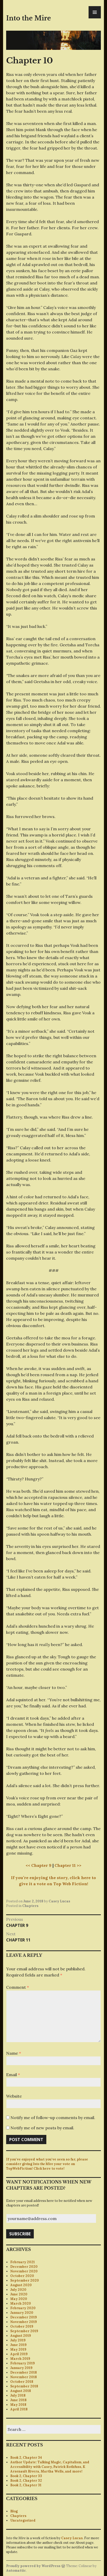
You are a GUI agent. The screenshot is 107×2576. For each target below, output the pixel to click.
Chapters (30, 1906)
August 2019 (20, 2335)
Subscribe (20, 2234)
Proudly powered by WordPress (33, 2566)
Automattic (16, 2570)
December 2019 (23, 2317)
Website (14, 2096)
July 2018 (18, 2395)
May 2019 (18, 2349)
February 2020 (23, 2308)
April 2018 (19, 2409)
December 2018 (23, 2372)
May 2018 (18, 2404)
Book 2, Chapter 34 (26, 2457)
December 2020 (24, 2266)
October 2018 (21, 2381)
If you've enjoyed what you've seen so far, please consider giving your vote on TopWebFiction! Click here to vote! (47, 2164)
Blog (14, 2511)
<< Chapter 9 (38, 1865)
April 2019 (19, 2354)
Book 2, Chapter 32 (26, 2480)
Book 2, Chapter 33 (26, 2476)
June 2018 (18, 2400)
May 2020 (18, 2299)
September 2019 (24, 2331)
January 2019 (21, 2368)
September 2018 (24, 2386)
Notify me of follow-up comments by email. (52, 2117)
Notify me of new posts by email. (42, 2127)
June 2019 (18, 2345)
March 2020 (20, 2303)
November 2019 (23, 2322)
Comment (17, 1987)
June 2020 (18, 2294)
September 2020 (24, 2280)
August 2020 (21, 2285)
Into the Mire (28, 18)
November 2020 (24, 2271)
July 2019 (18, 2340)
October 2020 (22, 2276)
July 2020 (18, 2289)
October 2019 (21, 2326)
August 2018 (20, 2391)
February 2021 (22, 2262)
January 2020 (21, 2312)
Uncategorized (23, 2520)
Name (13, 2053)
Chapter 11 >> (68, 1865)
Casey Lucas (59, 1901)
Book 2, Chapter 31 (25, 2485)
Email (13, 2074)
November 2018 (23, 2377)
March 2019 (20, 2358)
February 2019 (22, 2363)
